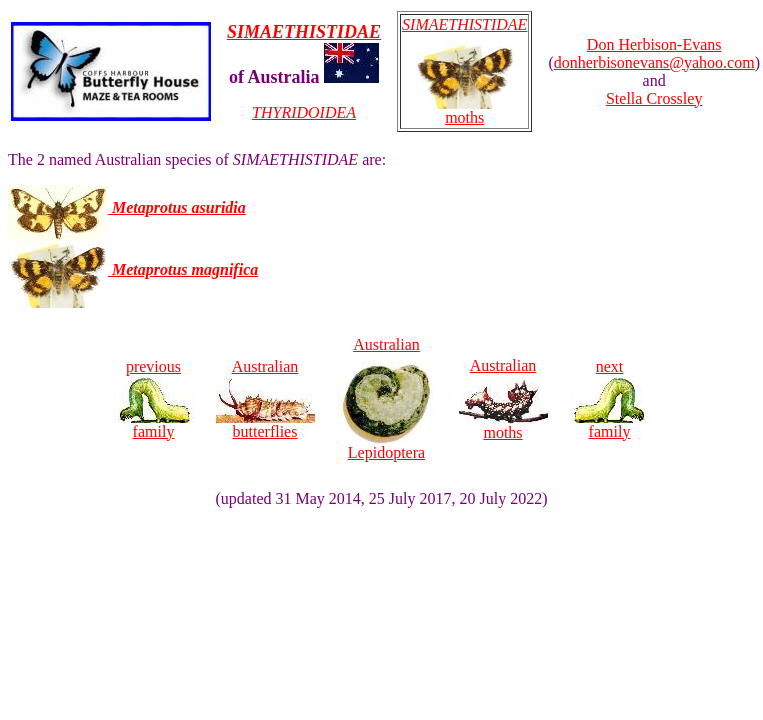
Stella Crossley (654, 98)
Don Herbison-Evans (654, 44)
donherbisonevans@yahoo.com (654, 62)
